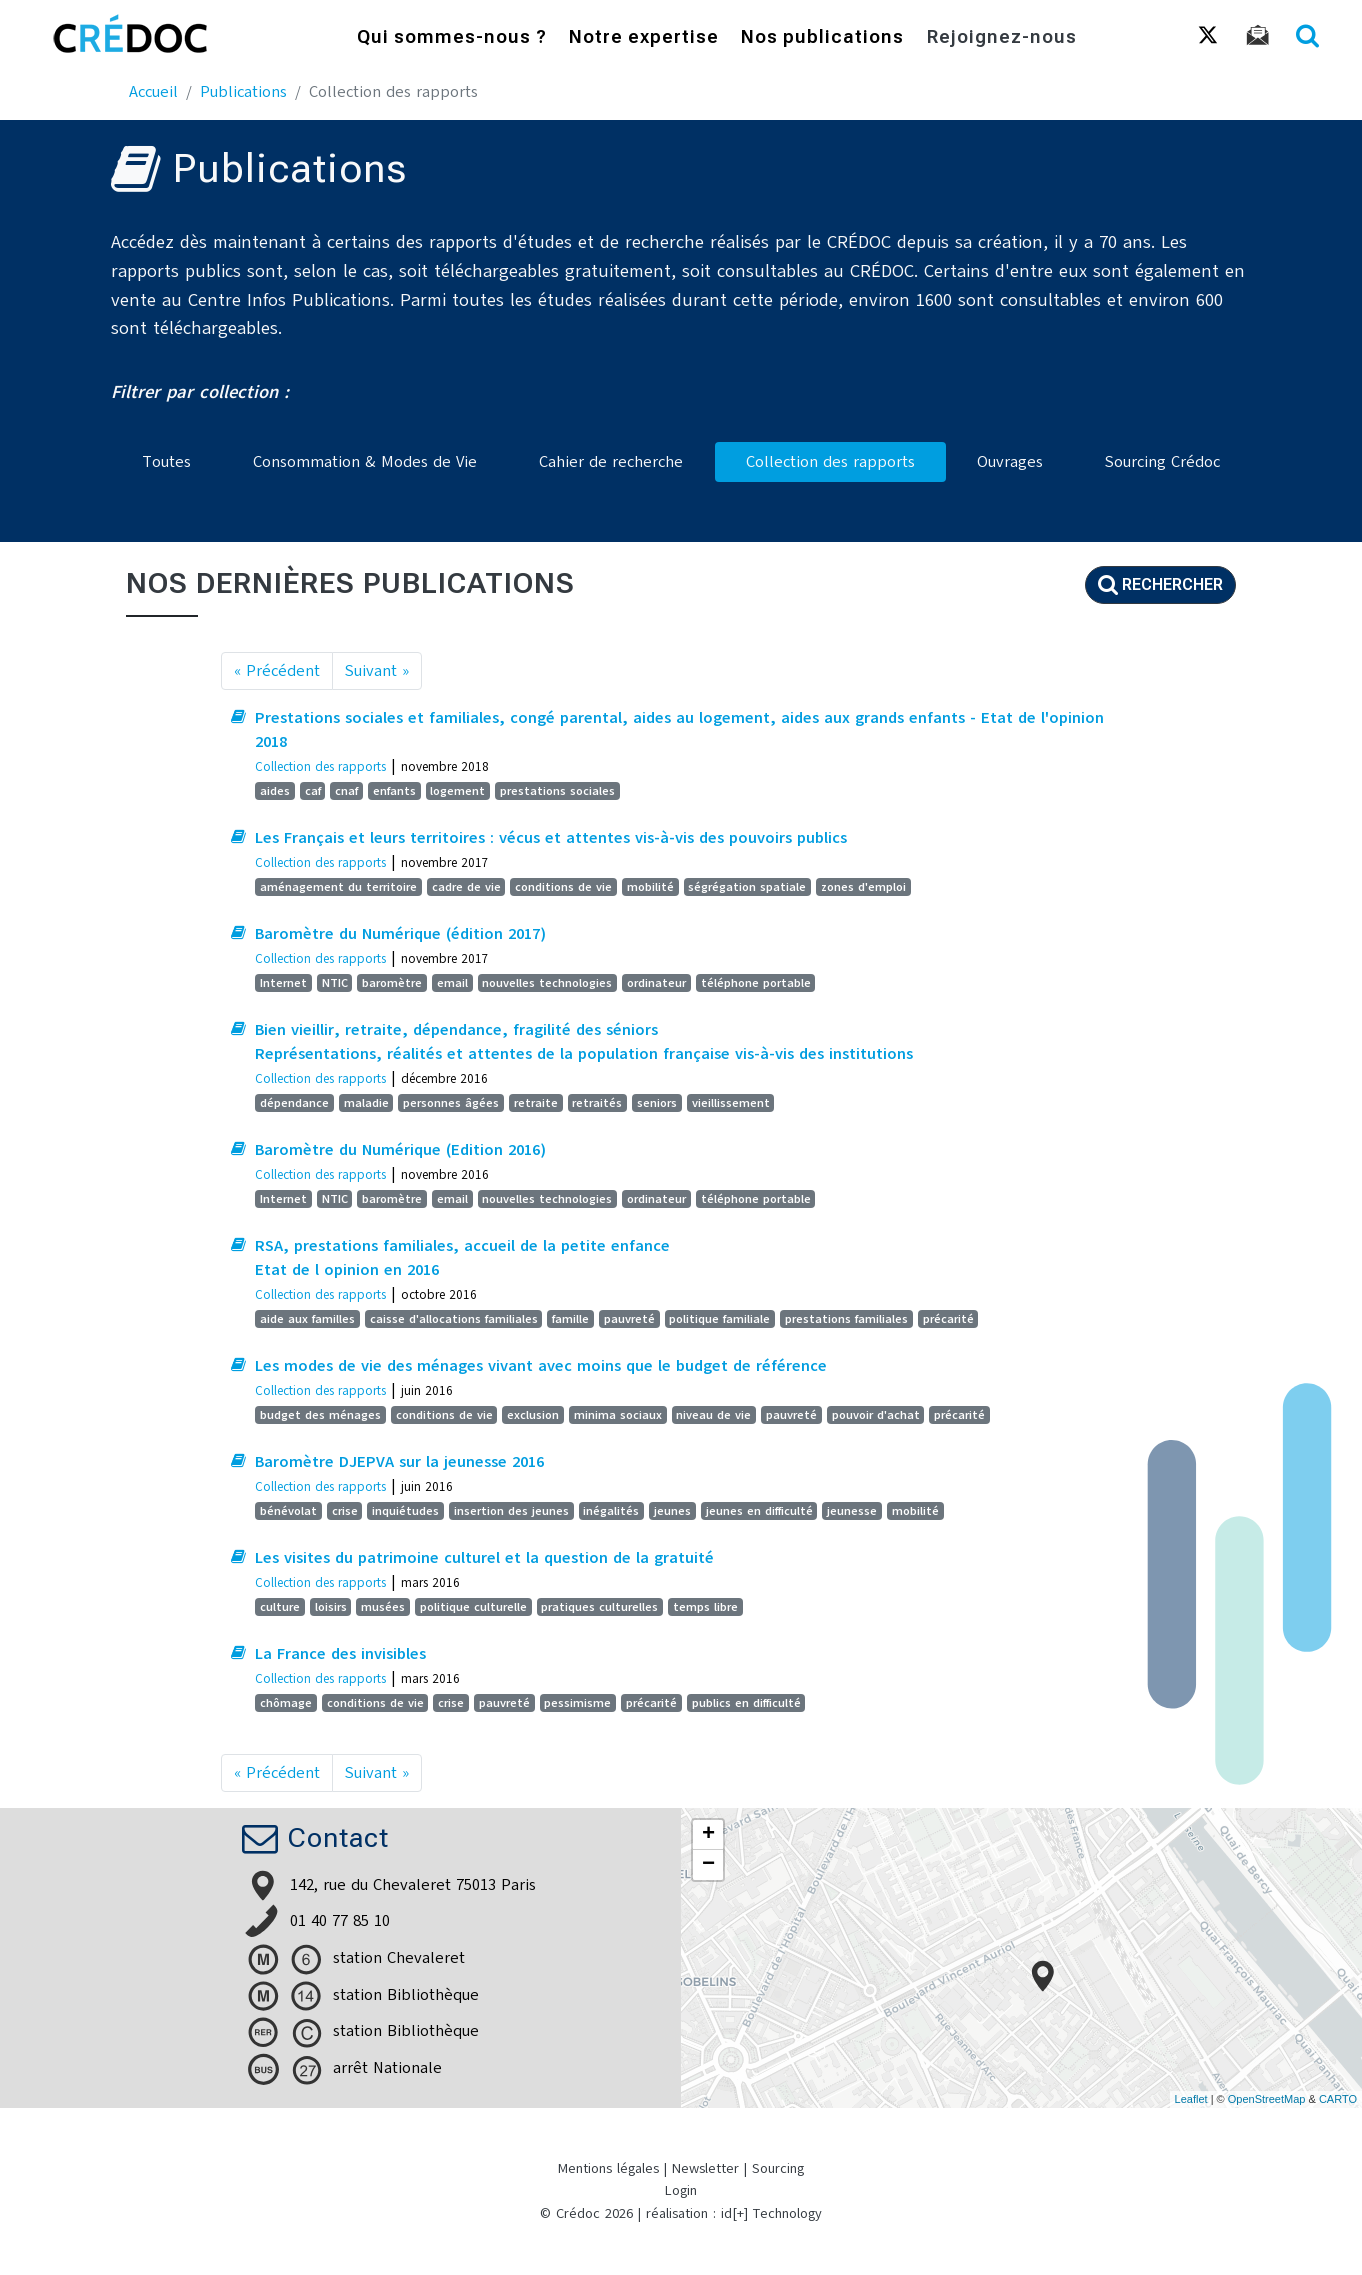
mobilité (650, 887)
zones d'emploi (863, 887)
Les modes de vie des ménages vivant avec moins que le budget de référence (541, 1366)
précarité (948, 1319)
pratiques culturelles (599, 1607)
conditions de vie (563, 887)
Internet (283, 983)
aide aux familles (307, 1319)
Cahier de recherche (611, 462)
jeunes (672, 1511)
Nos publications (822, 38)
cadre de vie (466, 887)
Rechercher (1160, 584)
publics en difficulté (746, 1703)
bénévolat (288, 1511)
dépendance (294, 1103)
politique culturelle (473, 1607)
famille (570, 1319)
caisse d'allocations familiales (454, 1319)
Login (681, 2190)
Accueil (153, 92)
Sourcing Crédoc (1162, 462)
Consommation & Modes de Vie (365, 462)
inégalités (611, 1511)
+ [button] (708, 1835)
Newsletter (705, 2168)
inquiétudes (405, 1511)
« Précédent (277, 671)
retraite (536, 1103)
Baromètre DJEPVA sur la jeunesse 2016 (399, 1462)
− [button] (708, 1865)
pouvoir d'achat (876, 1415)
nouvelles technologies (547, 983)
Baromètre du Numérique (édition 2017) (400, 934)
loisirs (331, 1607)
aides (275, 791)
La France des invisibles (340, 1654)
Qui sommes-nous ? (452, 38)
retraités (597, 1103)
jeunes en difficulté (759, 1511)
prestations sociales (557, 791)
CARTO (1338, 2099)
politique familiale (719, 1319)
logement (457, 791)
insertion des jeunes (511, 1511)
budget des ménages (320, 1415)
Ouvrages (1010, 462)
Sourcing (778, 2168)
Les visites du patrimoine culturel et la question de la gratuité (484, 1558)
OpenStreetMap (1267, 2099)
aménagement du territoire (338, 887)
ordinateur (656, 983)
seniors (657, 1103)
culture (280, 1607)
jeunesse (852, 1511)
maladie (366, 1103)
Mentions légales (608, 2168)
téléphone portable (756, 983)
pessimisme (577, 1703)
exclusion (533, 1415)
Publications (243, 92)
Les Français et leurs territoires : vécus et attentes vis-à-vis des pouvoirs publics (551, 838)
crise (345, 1511)
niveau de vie (713, 1415)
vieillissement (731, 1103)
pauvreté (629, 1319)
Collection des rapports (830, 462)
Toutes (166, 462)
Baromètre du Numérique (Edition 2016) (400, 1150)
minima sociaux (618, 1415)
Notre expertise (644, 38)
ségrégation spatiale (747, 887)
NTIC (335, 983)
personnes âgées (451, 1103)
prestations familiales (846, 1319)
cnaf (346, 791)
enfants (394, 791)
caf (313, 791)
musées (383, 1607)
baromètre (392, 983)
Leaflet (1191, 2099)
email (452, 983)
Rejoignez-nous (1002, 38)
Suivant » (377, 671)
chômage (286, 1703)
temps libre (705, 1607)
